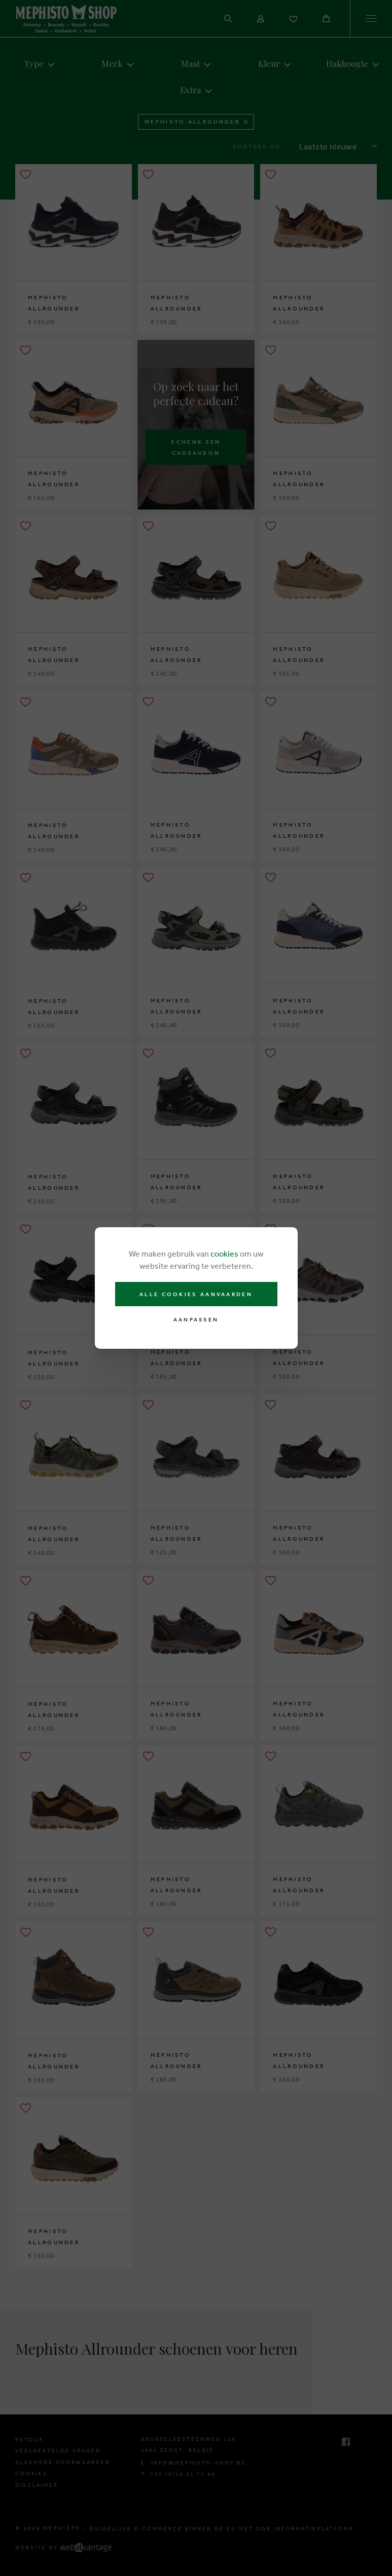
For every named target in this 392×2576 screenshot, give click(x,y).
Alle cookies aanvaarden (196, 1294)
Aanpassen (196, 1319)
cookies (224, 1253)
